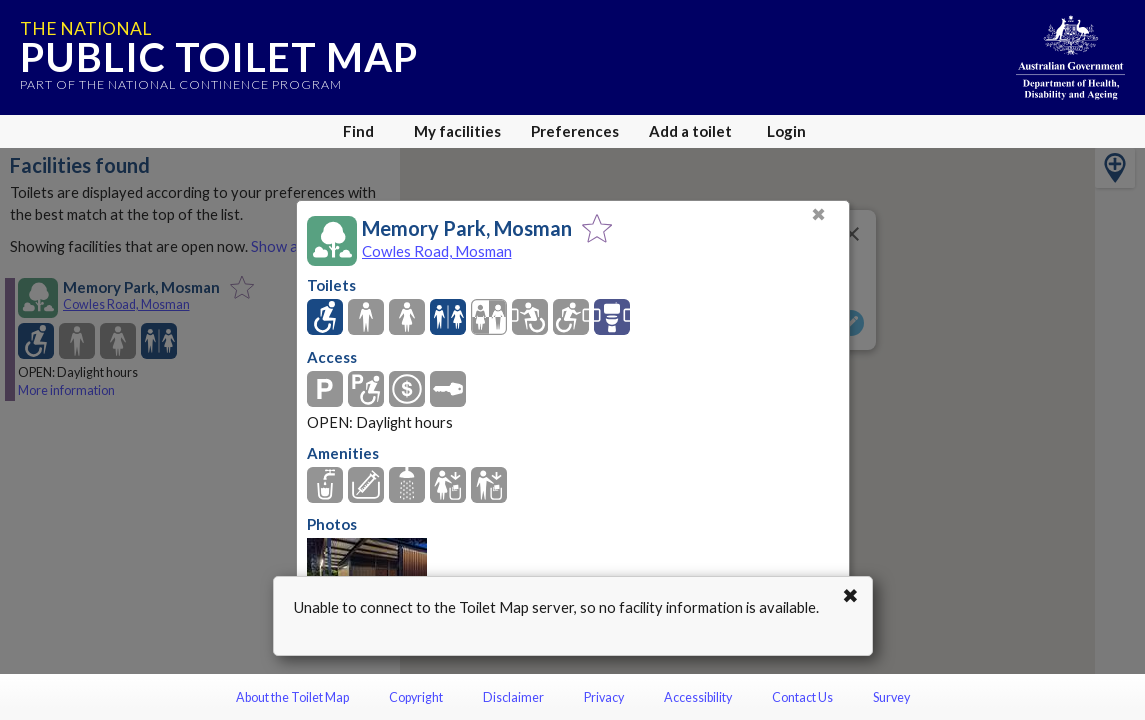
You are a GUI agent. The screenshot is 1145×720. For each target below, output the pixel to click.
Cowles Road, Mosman (437, 251)
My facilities (457, 131)
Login (786, 131)
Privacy (604, 697)
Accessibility (698, 697)
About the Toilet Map (292, 697)
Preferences (575, 131)
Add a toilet (690, 131)
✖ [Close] (818, 214)
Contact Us (802, 697)
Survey (891, 697)
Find (358, 131)
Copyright (416, 697)
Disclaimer (513, 697)
